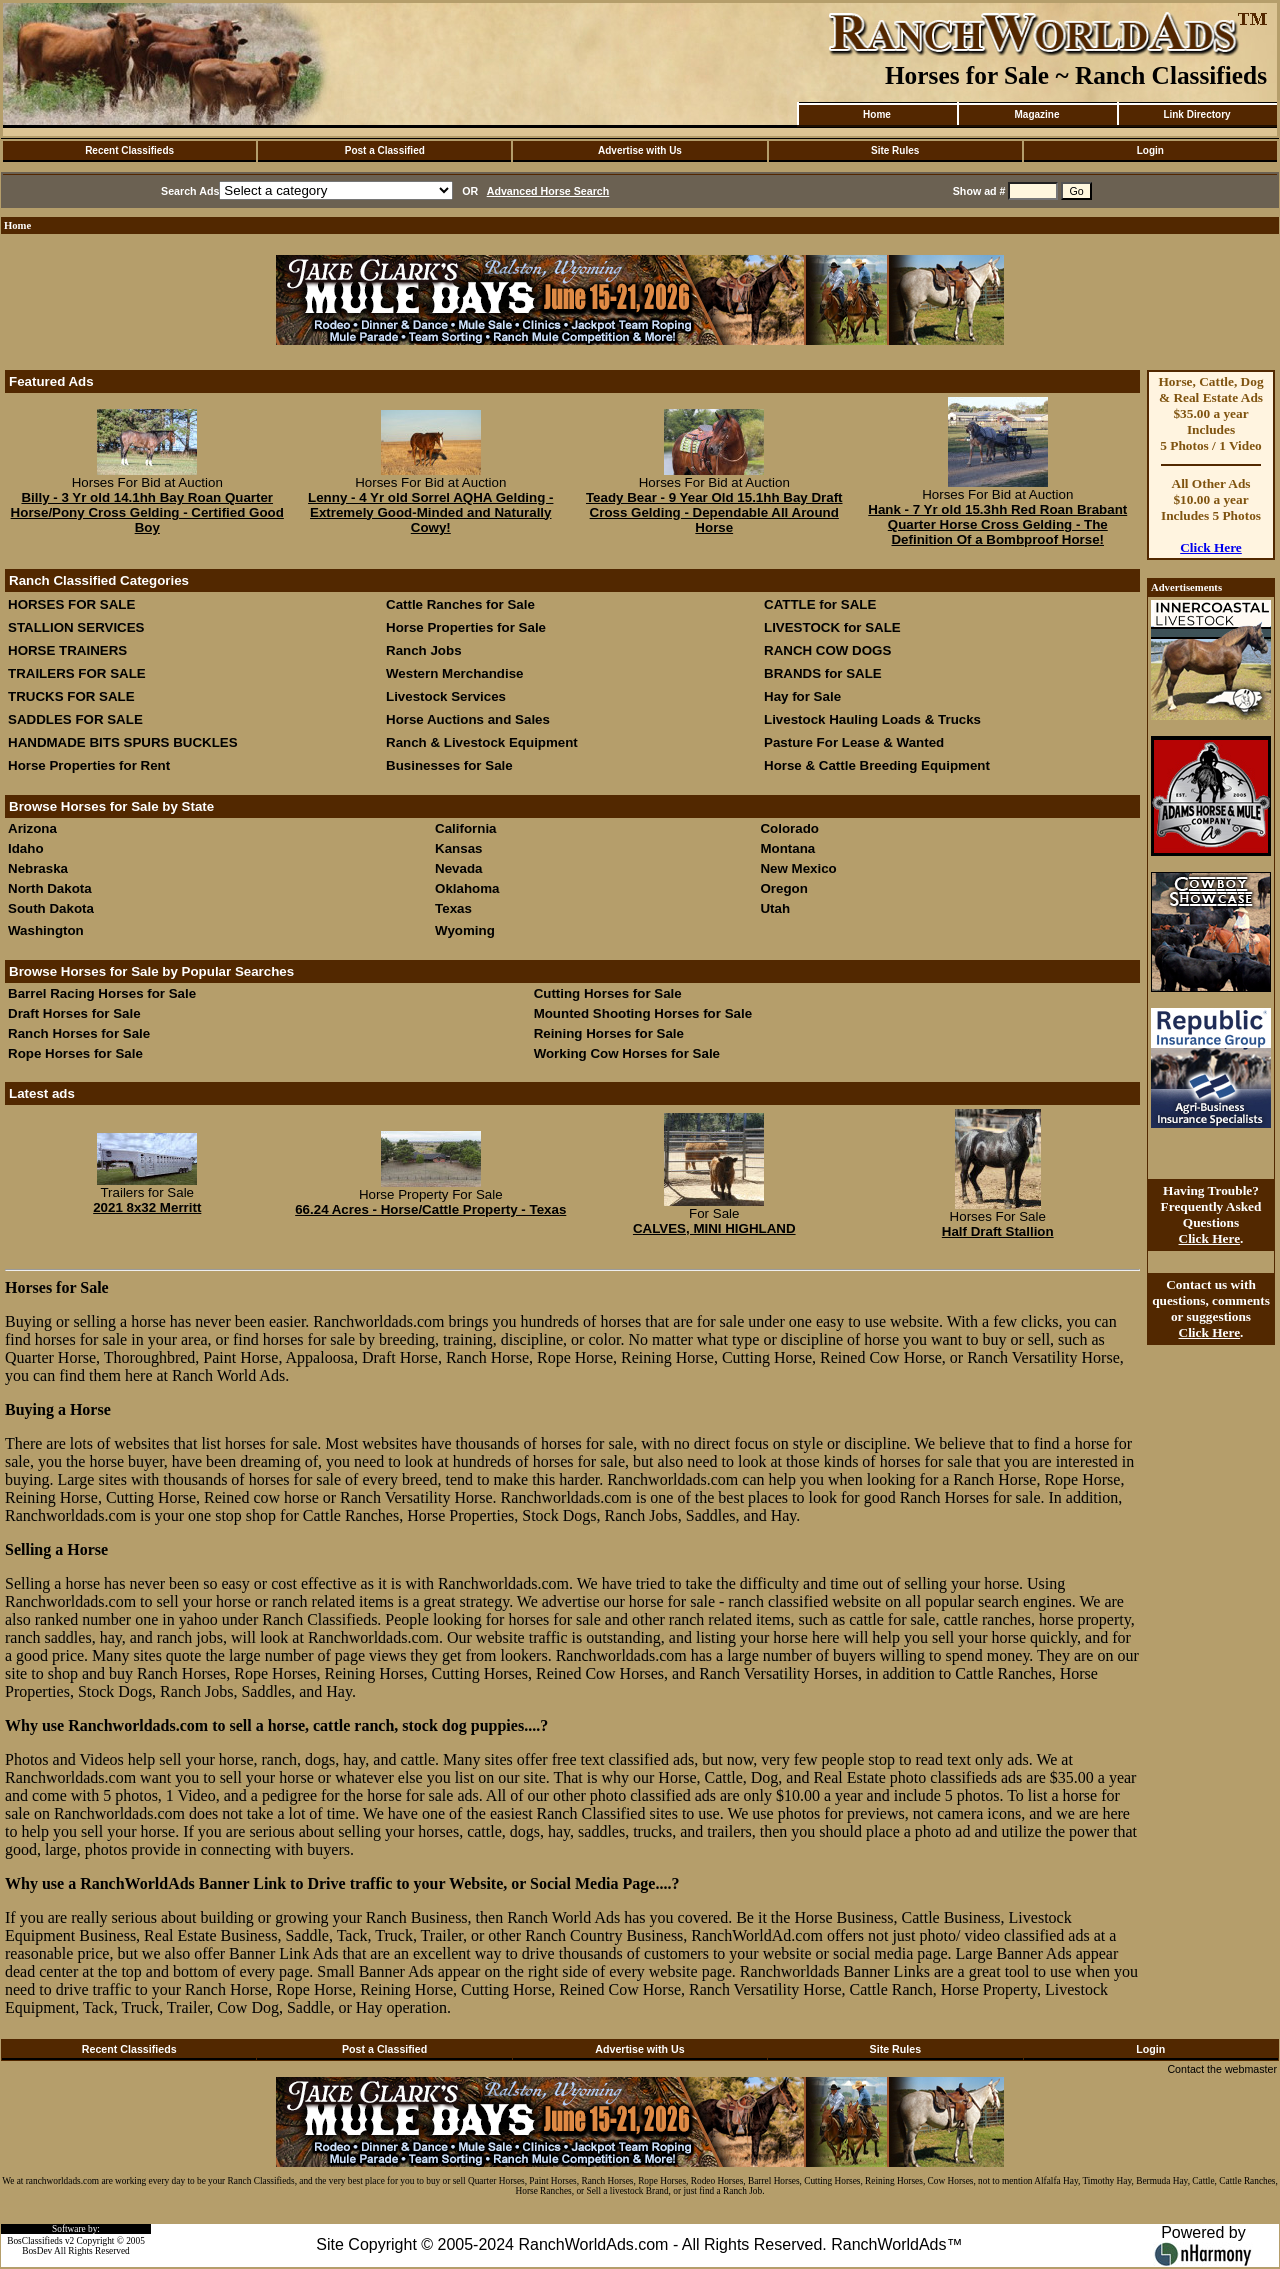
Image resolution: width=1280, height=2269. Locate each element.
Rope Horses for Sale (75, 1053)
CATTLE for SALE (820, 604)
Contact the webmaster (1222, 2069)
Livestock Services (446, 696)
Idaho (26, 848)
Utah (775, 908)
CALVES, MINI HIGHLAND (714, 1228)
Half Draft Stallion (998, 1231)
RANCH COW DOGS (827, 650)
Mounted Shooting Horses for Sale (643, 1013)
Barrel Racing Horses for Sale (102, 993)
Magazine (1036, 114)
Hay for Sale (804, 696)
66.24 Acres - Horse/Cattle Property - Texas (430, 1209)
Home (877, 114)
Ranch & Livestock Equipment (482, 742)
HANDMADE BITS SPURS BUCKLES (123, 742)
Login (1150, 150)
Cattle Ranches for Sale (460, 604)
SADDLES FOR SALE (75, 719)
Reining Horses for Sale (609, 1033)
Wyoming (465, 930)
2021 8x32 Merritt (147, 1207)
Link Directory (1196, 114)
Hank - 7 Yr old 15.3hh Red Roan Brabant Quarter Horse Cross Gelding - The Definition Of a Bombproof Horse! (997, 524)
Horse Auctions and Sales (468, 719)
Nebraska (38, 868)
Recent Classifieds (129, 150)
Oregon (783, 888)
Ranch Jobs (424, 650)
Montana (787, 848)
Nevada (458, 868)
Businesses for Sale (449, 765)
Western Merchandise (455, 673)
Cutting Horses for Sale (608, 993)
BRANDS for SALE (823, 673)
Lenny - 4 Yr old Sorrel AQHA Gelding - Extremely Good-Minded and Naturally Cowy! (430, 512)
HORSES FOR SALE (71, 604)
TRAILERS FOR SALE (77, 673)
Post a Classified (385, 150)
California (465, 828)
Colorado (789, 828)
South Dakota (51, 908)
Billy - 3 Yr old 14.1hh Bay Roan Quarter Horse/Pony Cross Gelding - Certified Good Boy (147, 512)
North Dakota (50, 888)
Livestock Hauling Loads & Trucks (872, 719)
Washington (46, 930)
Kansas (458, 848)
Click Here (1211, 547)
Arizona (32, 828)
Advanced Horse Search (548, 191)
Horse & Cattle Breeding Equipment (877, 765)
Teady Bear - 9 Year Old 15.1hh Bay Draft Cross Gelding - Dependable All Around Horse (714, 512)
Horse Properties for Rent (89, 765)
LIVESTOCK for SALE (832, 627)
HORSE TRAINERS (67, 650)
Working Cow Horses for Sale (627, 1053)
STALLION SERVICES (76, 627)
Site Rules (895, 150)
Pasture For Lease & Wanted (854, 742)
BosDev (37, 2251)
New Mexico (798, 868)
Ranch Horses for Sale (79, 1033)
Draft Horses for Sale (74, 1013)
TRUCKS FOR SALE (71, 696)
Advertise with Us (640, 150)
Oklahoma (467, 888)
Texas (453, 908)
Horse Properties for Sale (466, 627)
